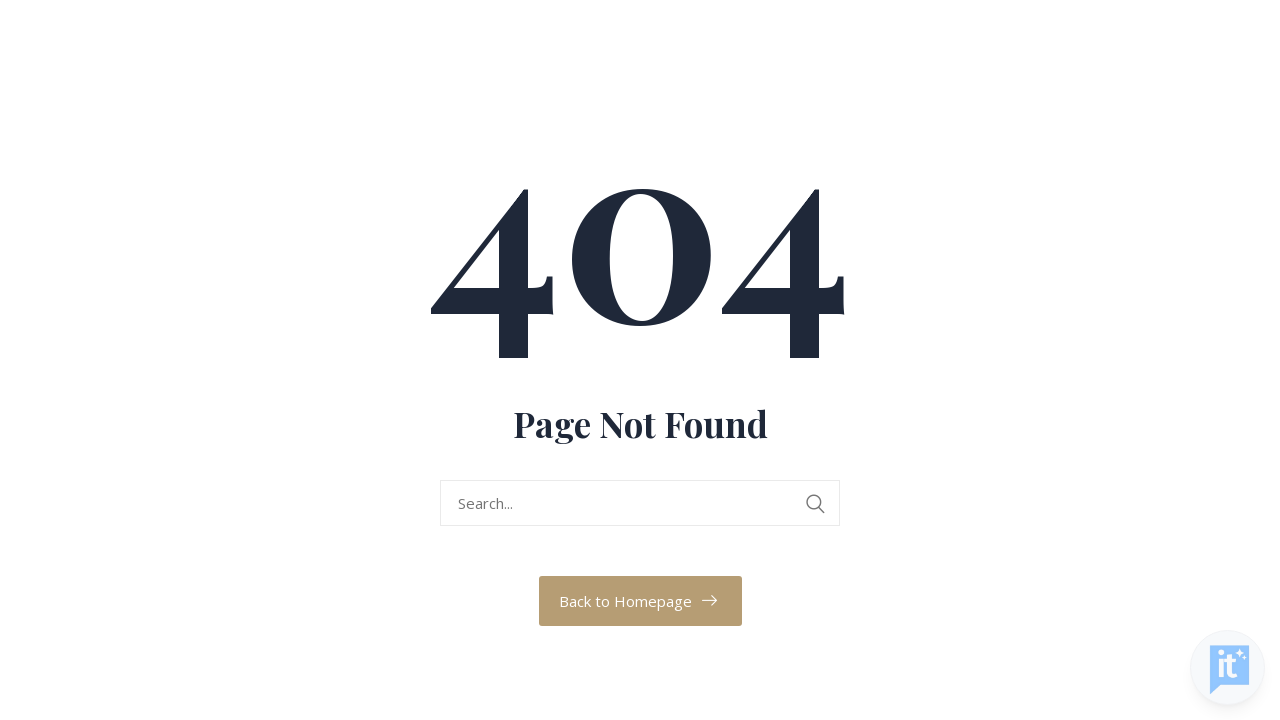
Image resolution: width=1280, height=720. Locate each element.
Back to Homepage (625, 601)
